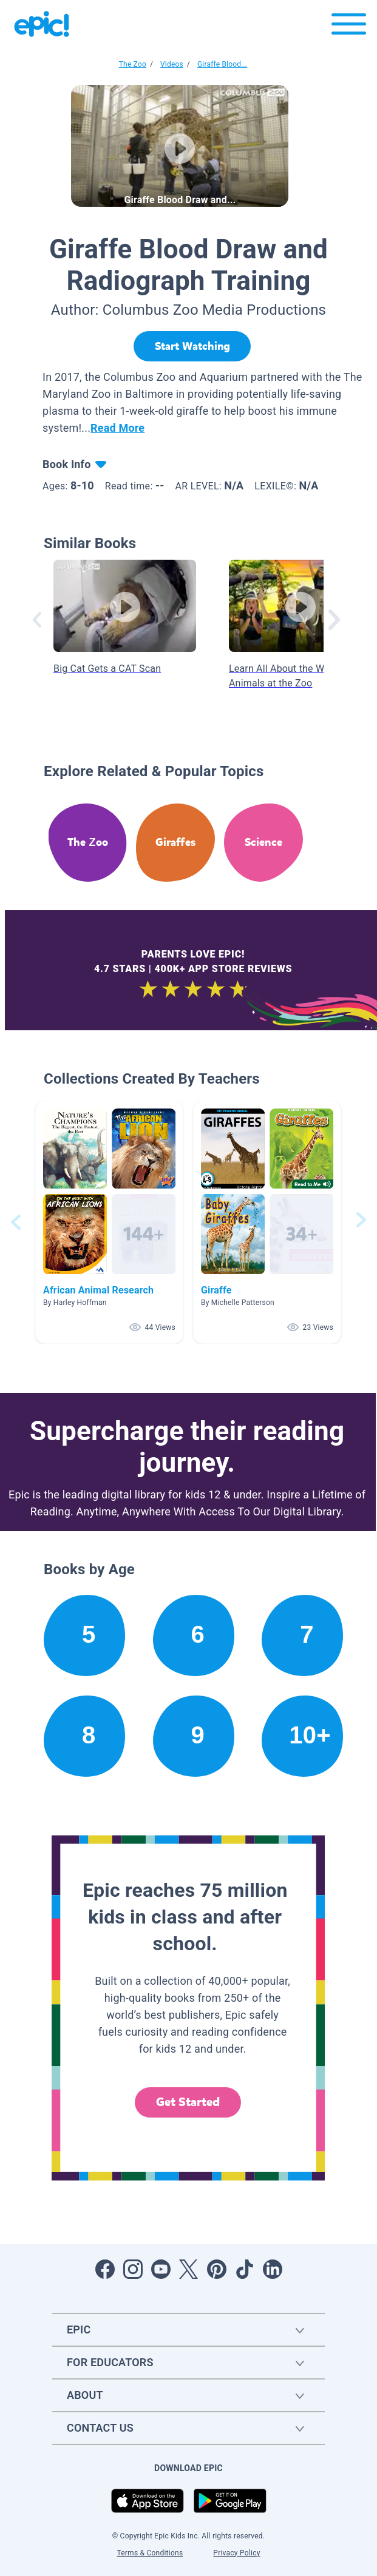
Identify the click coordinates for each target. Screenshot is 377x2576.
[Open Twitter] (189, 2269)
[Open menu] (349, 27)
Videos (171, 64)
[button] (109, 1222)
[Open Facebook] (105, 2269)
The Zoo (132, 64)
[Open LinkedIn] (272, 2269)
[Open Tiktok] (244, 2269)
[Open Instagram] (133, 2269)
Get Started (188, 2102)
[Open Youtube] (161, 2269)
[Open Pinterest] (216, 2269)
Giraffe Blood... (222, 64)
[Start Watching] (192, 346)
